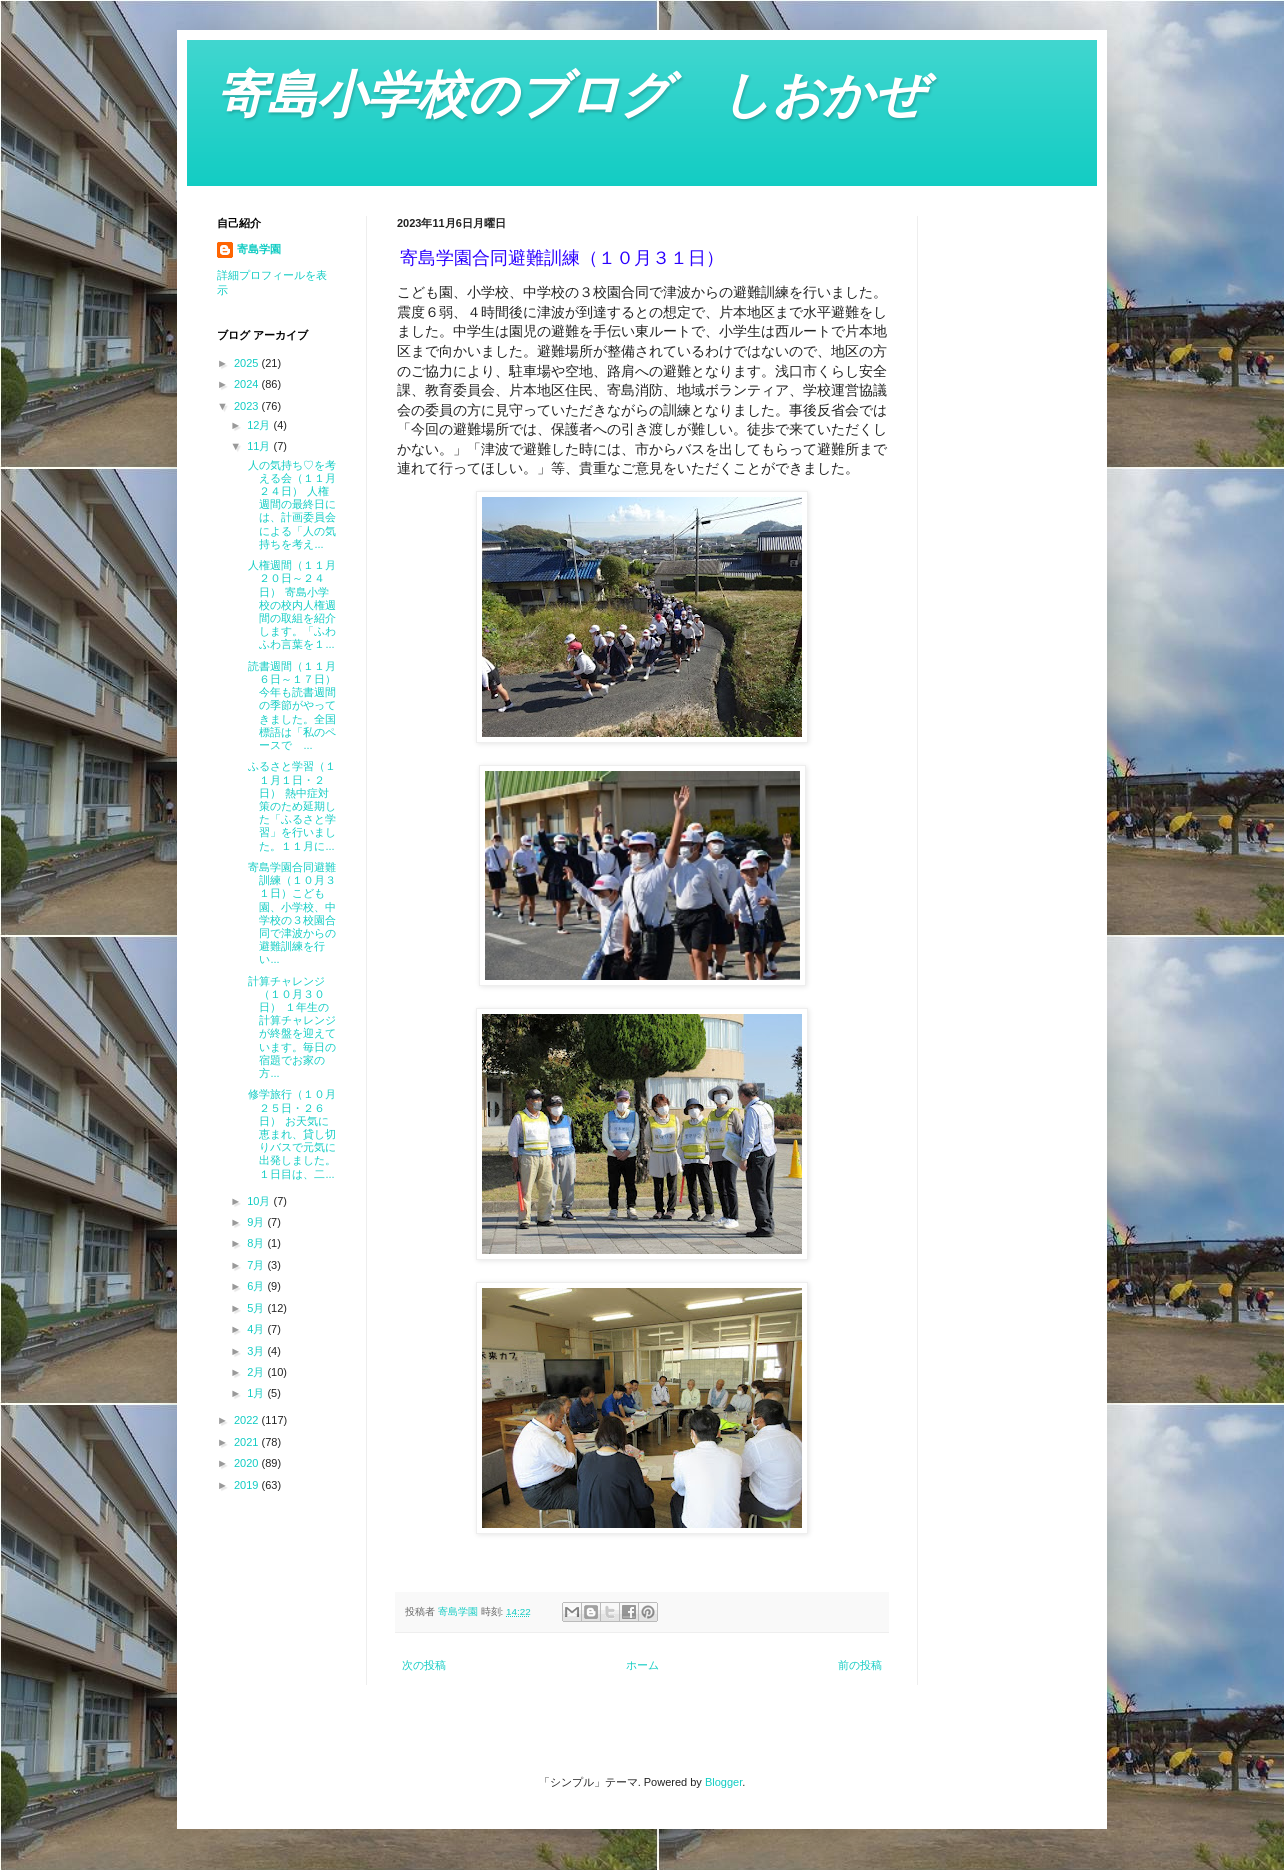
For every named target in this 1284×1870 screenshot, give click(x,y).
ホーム (642, 1665)
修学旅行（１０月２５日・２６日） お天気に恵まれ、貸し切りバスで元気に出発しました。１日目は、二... (290, 1133)
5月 (257, 1308)
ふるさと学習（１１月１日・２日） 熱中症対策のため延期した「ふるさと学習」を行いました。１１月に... (290, 805)
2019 (248, 1485)
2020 (248, 1463)
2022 (248, 1420)
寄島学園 (259, 249)
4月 (257, 1329)
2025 (248, 363)
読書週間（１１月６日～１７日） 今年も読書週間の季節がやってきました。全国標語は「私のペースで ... (290, 705)
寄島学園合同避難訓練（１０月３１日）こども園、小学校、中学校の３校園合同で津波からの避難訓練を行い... (290, 913)
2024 (248, 384)
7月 (257, 1265)
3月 (257, 1351)
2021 (248, 1442)
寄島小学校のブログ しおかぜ (571, 95)
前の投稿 (860, 1665)
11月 (260, 446)
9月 (257, 1222)
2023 (248, 406)
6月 (257, 1286)
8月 (257, 1243)
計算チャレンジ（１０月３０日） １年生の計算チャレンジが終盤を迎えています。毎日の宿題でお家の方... (290, 1027)
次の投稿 (424, 1665)
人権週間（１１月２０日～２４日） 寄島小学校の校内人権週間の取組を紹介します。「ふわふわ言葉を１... (290, 604)
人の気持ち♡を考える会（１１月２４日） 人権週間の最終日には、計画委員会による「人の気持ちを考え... (290, 504)
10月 (260, 1201)
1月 (257, 1393)
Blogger (723, 1782)
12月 (260, 425)
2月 (257, 1372)
